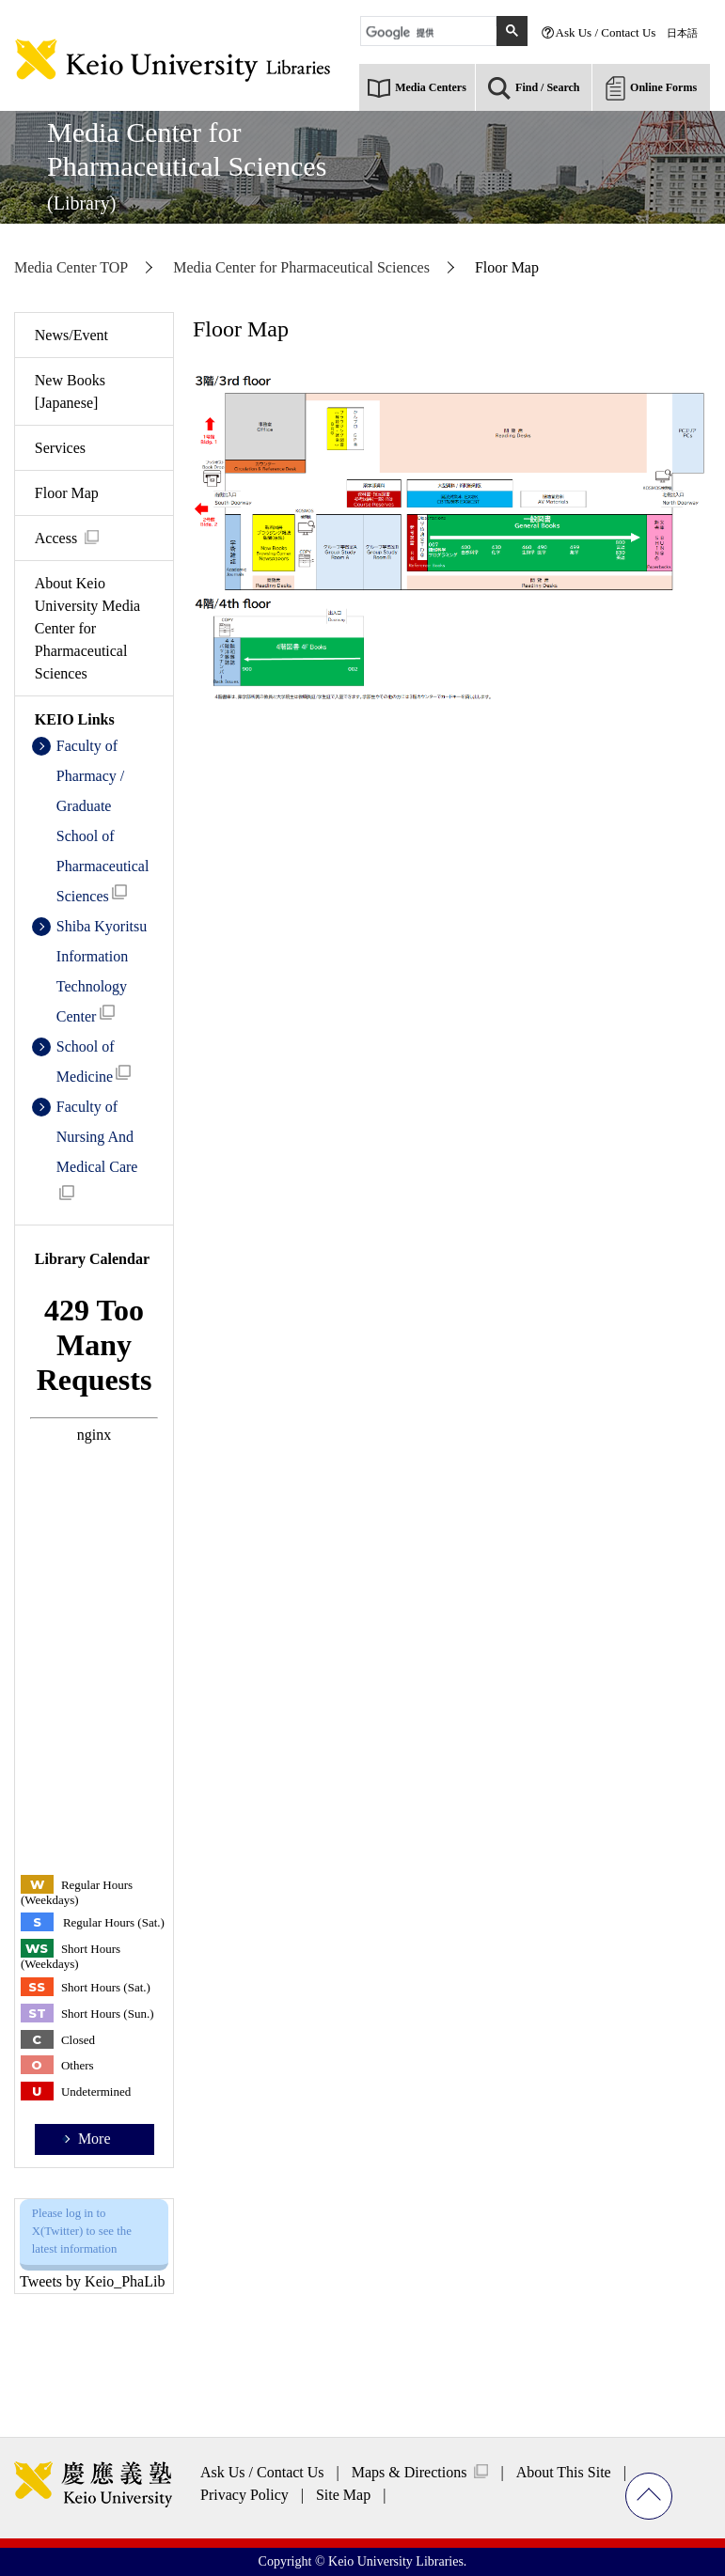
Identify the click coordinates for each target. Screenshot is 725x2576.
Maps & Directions (409, 2472)
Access (56, 538)
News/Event (71, 335)
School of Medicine (94, 1061)
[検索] (431, 32)
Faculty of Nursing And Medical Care (97, 1149)
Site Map (343, 2495)
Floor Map (67, 493)
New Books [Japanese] (70, 391)
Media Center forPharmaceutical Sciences (186, 165)
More (94, 2139)
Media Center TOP (71, 267)
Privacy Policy (244, 2495)
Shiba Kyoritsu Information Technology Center (101, 971)
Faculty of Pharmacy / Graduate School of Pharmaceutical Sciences (103, 821)
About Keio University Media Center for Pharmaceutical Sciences (87, 628)
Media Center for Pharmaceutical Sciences (301, 267)
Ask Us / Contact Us (606, 32)
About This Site (563, 2472)
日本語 (682, 33)
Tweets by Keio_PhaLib (92, 2281)
